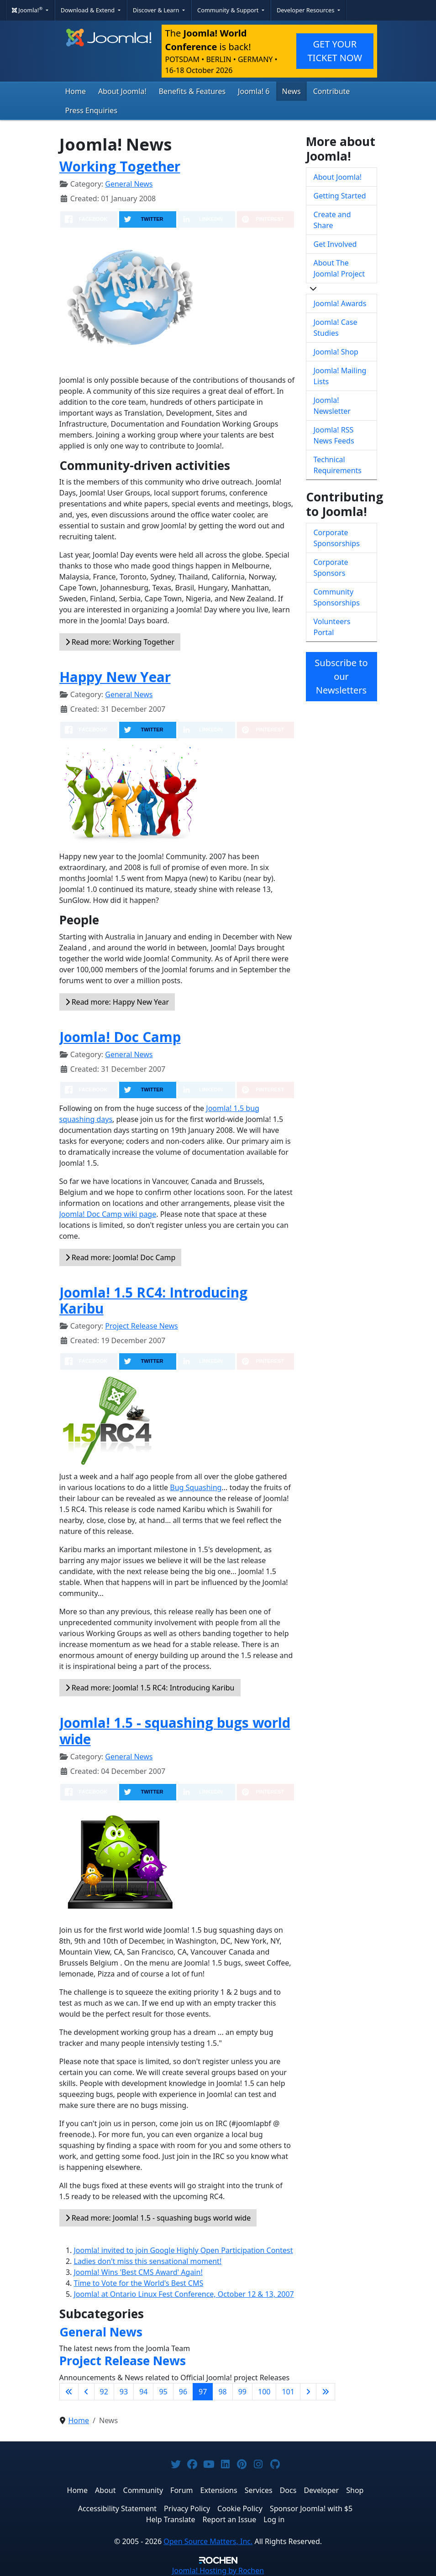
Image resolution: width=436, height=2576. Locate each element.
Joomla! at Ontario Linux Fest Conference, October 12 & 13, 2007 (184, 2294)
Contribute (331, 91)
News (291, 91)
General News (128, 184)
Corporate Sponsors (331, 567)
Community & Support (228, 10)
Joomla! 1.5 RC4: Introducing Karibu (153, 1300)
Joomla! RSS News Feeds (334, 435)
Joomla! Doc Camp (120, 1036)
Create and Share (332, 219)
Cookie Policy (240, 2508)
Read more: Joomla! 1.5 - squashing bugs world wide (158, 2218)
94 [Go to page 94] (143, 2392)
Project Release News (141, 1326)
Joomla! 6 (253, 91)
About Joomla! (122, 91)
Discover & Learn (157, 10)
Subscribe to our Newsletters (341, 676)
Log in (273, 2519)
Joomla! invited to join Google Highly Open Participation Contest (183, 2250)
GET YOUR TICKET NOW (334, 51)
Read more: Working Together (120, 642)
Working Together (119, 166)
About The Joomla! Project (339, 268)
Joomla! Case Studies (335, 327)
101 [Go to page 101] (288, 2392)
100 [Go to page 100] (264, 2392)
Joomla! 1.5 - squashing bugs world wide (174, 1730)
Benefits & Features (192, 91)
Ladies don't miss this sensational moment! (148, 2261)
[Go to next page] (308, 2391)
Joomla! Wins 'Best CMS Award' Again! (138, 2272)
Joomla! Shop (336, 352)
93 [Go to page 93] (124, 2392)
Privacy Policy (187, 2508)
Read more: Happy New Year (117, 1002)
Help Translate (170, 2519)
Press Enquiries (91, 110)
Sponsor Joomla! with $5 (311, 2508)
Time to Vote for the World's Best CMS (139, 2283)
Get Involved (335, 244)
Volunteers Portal (332, 626)
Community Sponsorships (337, 597)
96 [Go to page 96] (183, 2392)
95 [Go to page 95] (163, 2392)
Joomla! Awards (340, 303)
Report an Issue (230, 2519)
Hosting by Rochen (218, 2571)
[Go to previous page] (86, 2391)
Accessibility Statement (117, 2508)
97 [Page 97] (203, 2392)
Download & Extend (88, 10)
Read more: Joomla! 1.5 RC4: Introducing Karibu (150, 1688)
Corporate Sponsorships (337, 537)
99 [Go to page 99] (242, 2392)
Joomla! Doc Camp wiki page (108, 1214)
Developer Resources (306, 10)
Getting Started (340, 196)
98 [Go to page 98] (222, 2392)
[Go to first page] (69, 2391)
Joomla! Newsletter (332, 405)
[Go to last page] (325, 2391)
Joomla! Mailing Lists (340, 375)
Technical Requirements (338, 464)
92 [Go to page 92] (104, 2392)
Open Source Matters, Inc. (207, 2541)
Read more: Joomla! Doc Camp (120, 1257)
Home (75, 91)
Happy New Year (115, 676)
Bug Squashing (195, 1487)
